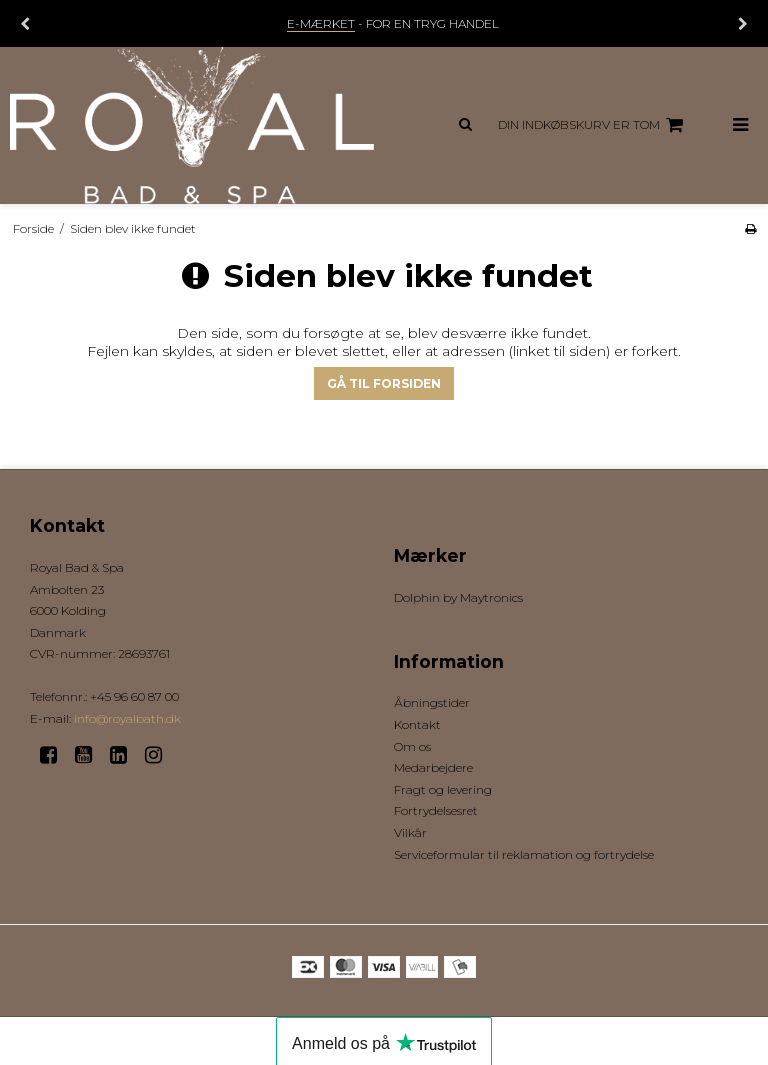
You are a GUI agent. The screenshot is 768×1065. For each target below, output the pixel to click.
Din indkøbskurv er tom (593, 125)
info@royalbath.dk (127, 718)
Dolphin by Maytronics (458, 597)
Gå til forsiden (384, 383)
